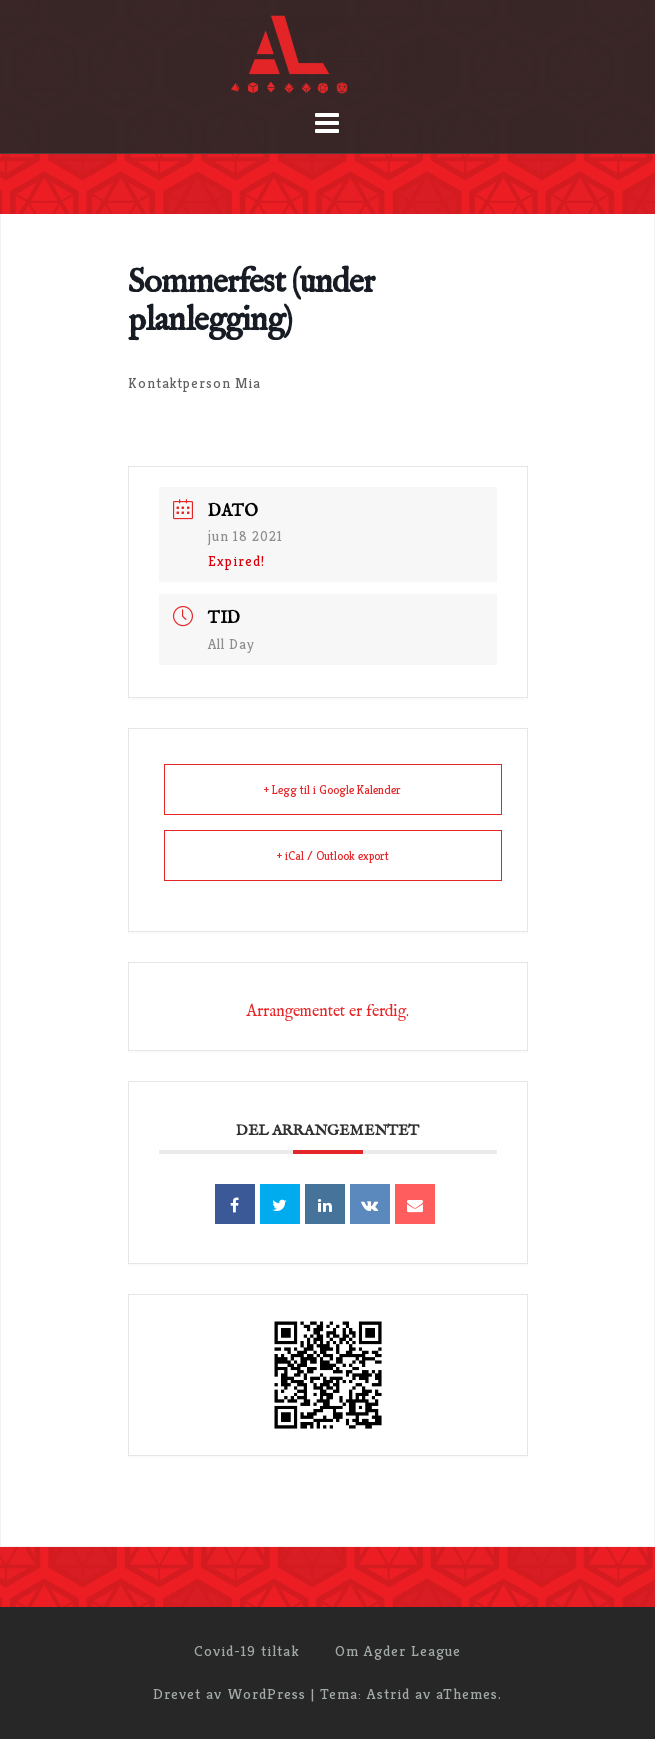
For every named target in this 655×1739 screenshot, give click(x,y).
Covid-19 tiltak (247, 1650)
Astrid (388, 1693)
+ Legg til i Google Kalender (332, 789)
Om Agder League (398, 1650)
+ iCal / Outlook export (333, 855)
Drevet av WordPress (229, 1693)
